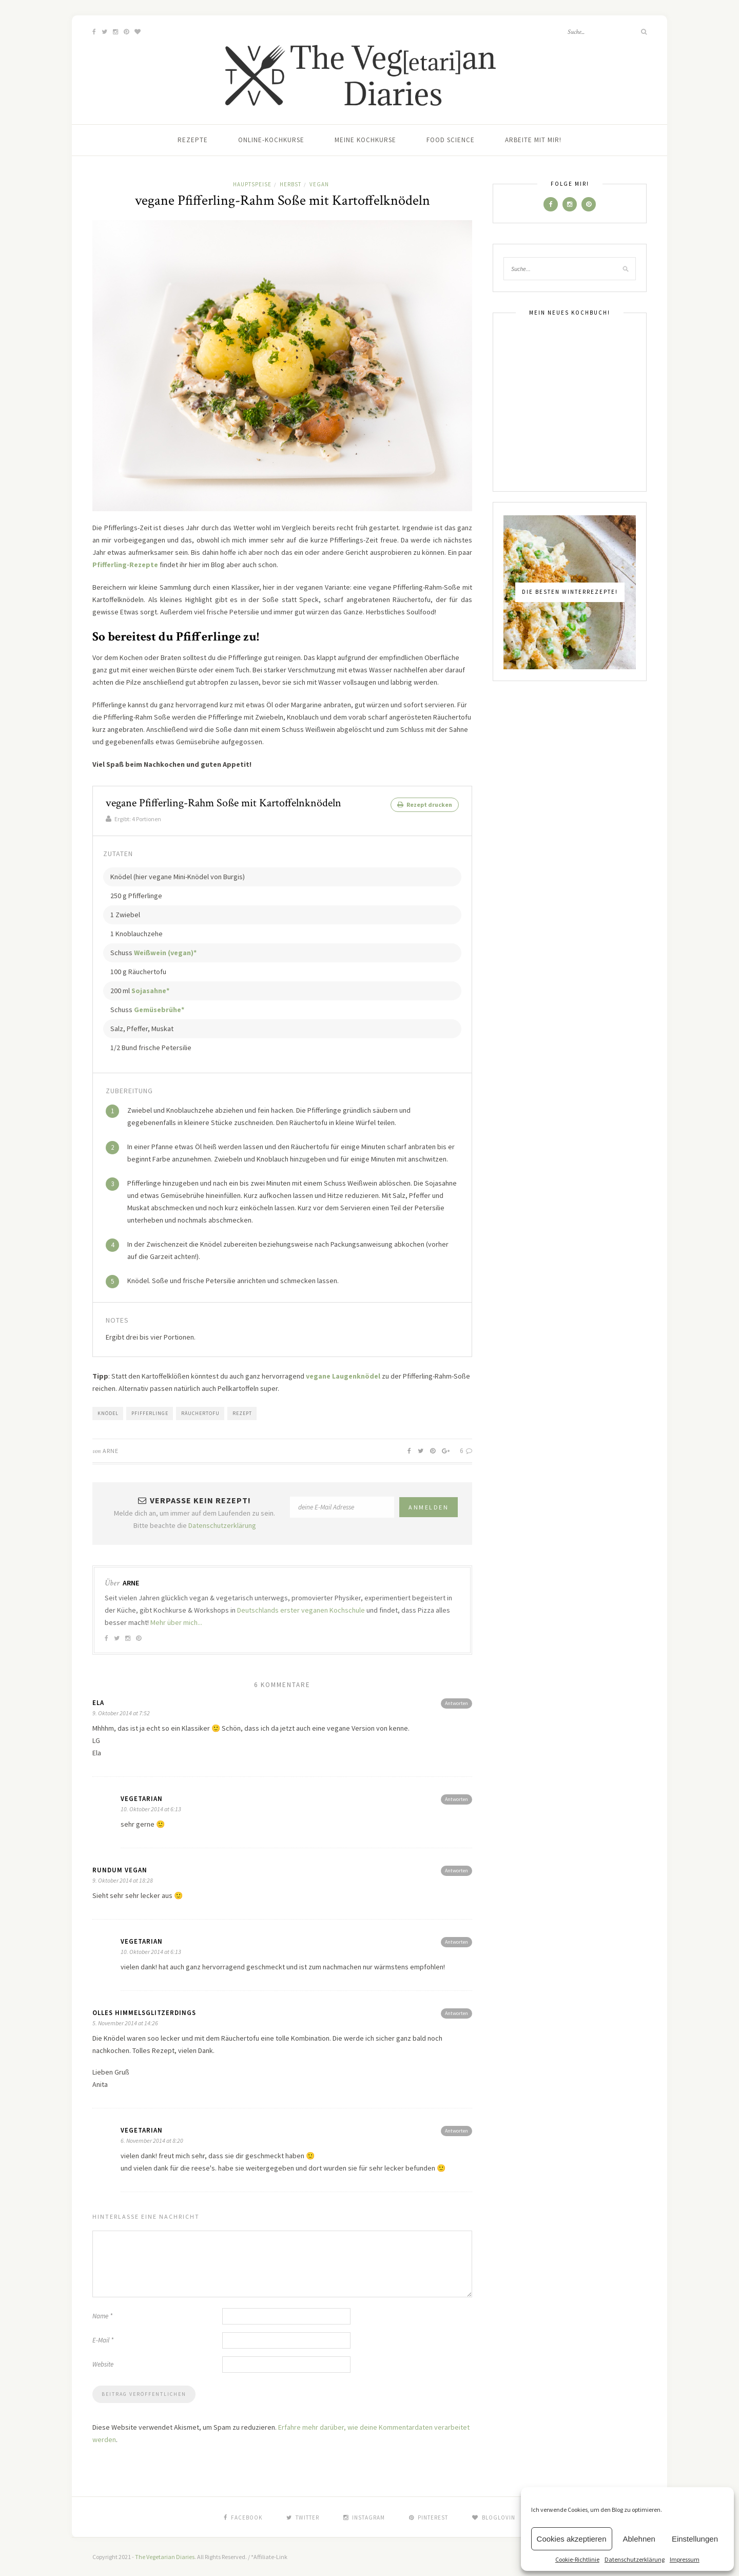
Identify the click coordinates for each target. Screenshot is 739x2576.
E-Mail (102, 2339)
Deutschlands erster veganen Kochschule (301, 1609)
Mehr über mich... (176, 1621)
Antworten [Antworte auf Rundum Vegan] (456, 1870)
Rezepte (193, 139)
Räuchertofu (200, 1412)
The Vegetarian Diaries (165, 2556)
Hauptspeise (252, 184)
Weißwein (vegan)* (165, 952)
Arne (111, 1450)
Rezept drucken (424, 804)
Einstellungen (695, 2538)
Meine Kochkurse (365, 139)
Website (102, 2363)
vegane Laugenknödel (343, 1375)
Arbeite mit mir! (533, 139)
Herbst (290, 184)
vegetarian (142, 1798)
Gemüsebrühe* (159, 1009)
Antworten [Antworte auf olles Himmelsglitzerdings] (456, 2012)
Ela (98, 1702)
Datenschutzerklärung (635, 2559)
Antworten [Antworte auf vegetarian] (456, 1798)
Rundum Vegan (119, 1869)
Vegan (319, 184)
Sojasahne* (150, 990)
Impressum (684, 2559)
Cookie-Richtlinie (577, 2559)
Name (102, 2315)
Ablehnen (639, 2538)
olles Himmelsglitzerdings (144, 2012)
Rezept (242, 1412)
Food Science (450, 139)
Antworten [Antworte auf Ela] (456, 1702)
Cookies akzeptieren (572, 2538)
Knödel (108, 1412)
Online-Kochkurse (271, 139)
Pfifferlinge (149, 1412)
